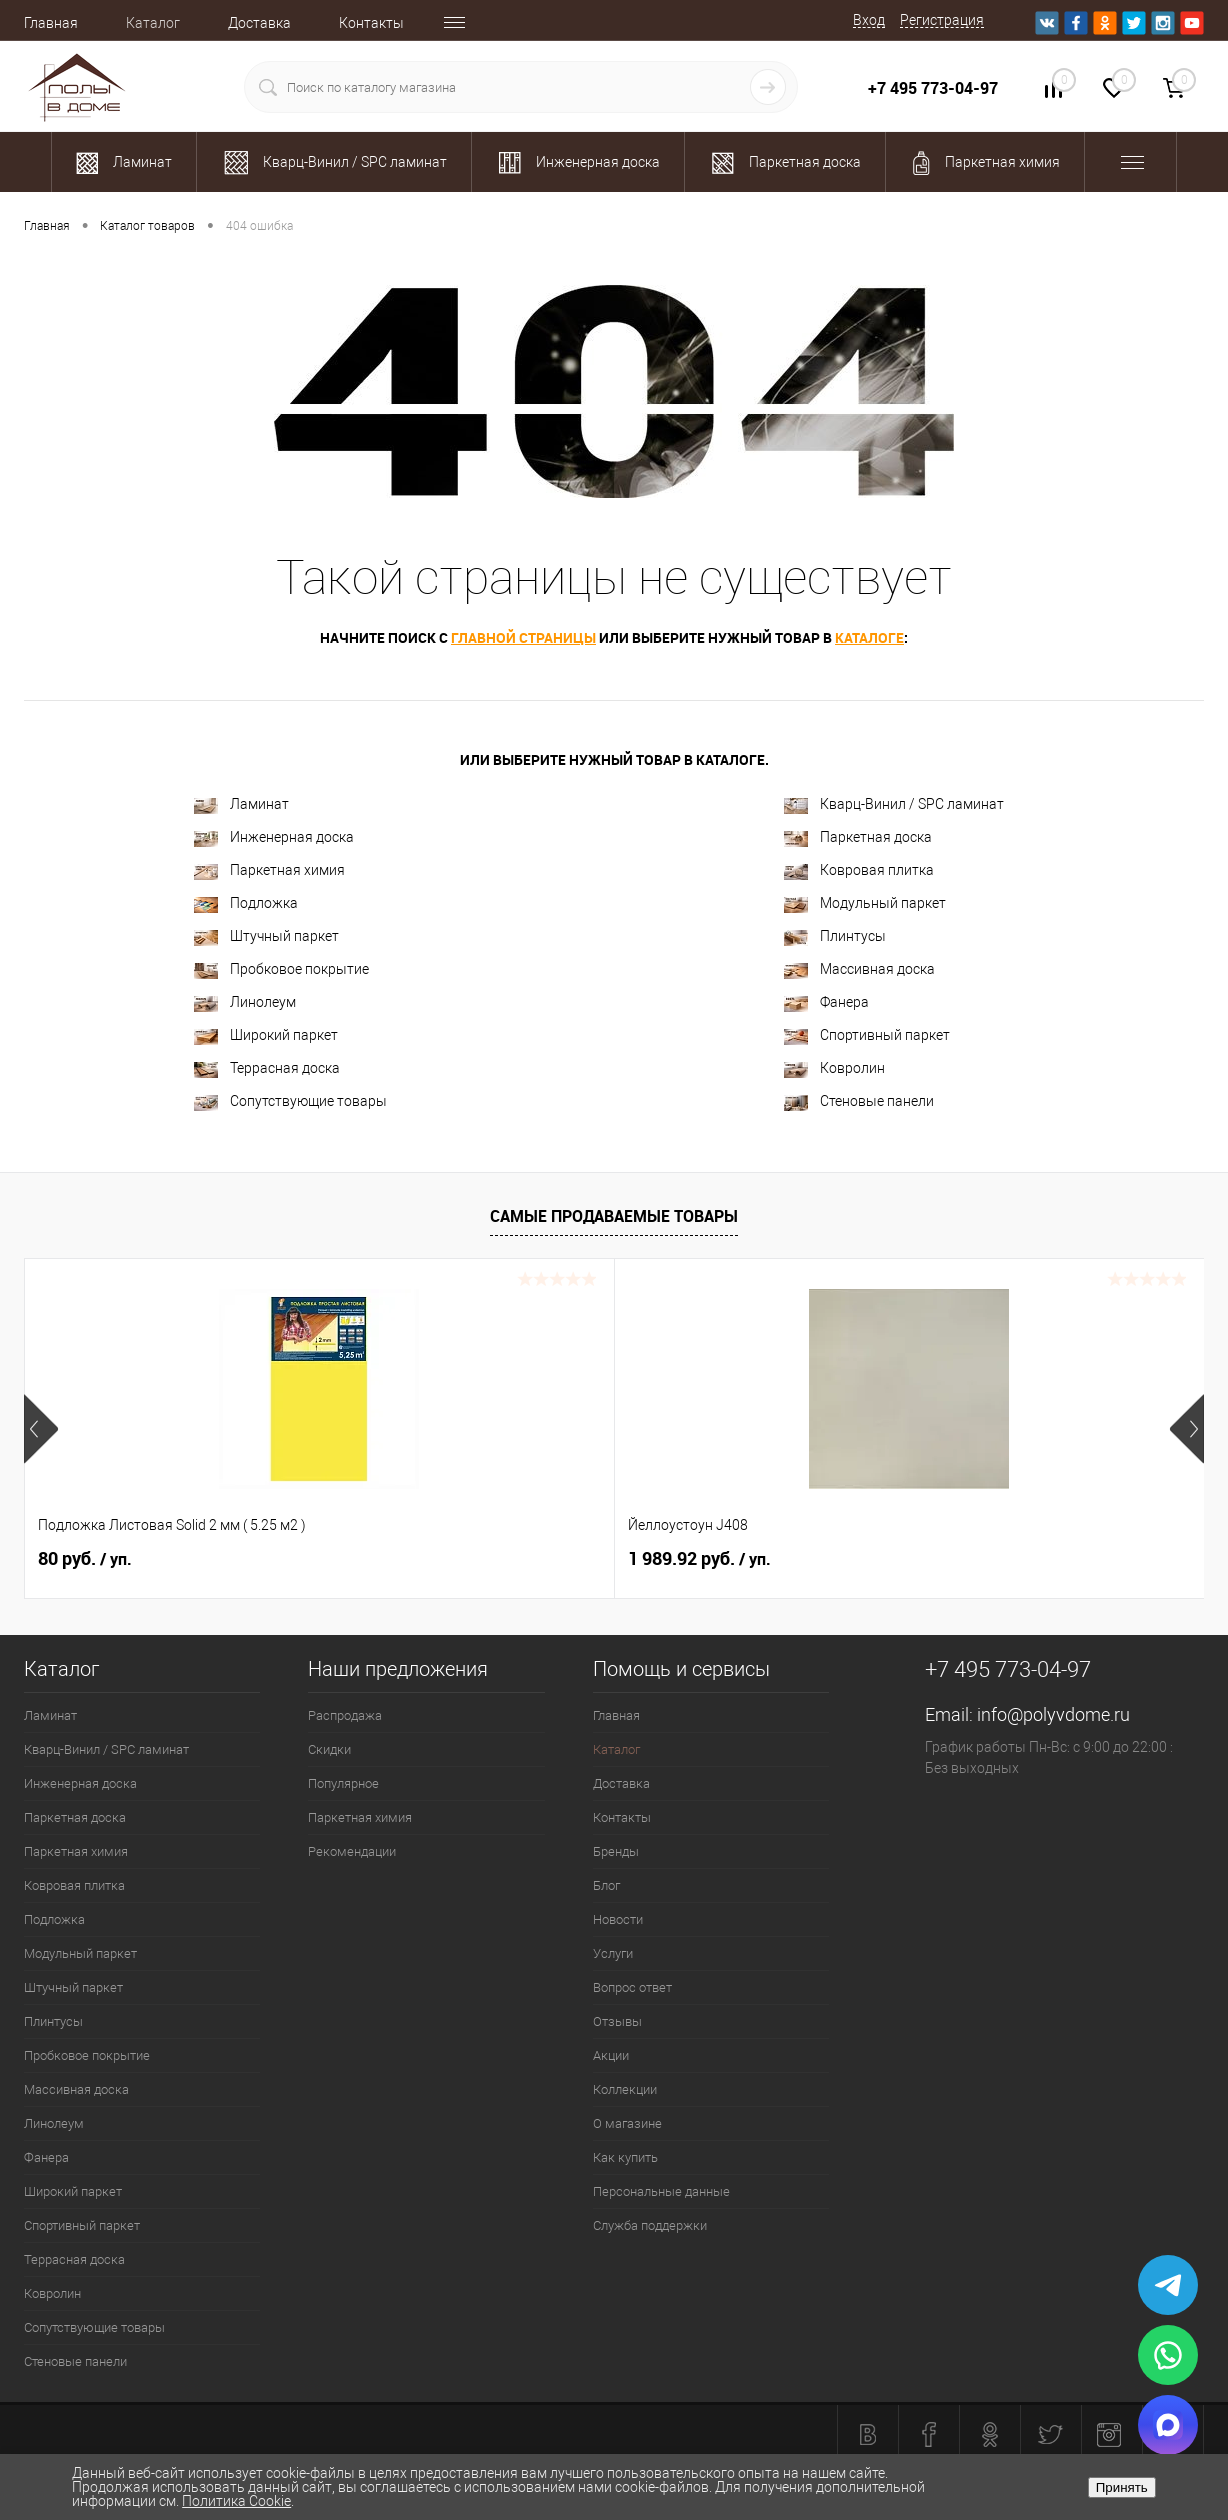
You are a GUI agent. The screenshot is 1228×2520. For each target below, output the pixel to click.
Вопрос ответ (632, 1987)
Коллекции (625, 2089)
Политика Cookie (236, 2501)
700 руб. (682, 1559)
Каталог (153, 23)
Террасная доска (267, 1068)
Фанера (826, 1002)
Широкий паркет (266, 1035)
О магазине (627, 2123)
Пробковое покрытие (281, 969)
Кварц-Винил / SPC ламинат (894, 804)
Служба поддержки (650, 2225)
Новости (618, 1919)
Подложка (246, 903)
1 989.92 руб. (404, 1559)
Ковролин (834, 1068)
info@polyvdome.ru (1053, 1714)
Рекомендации (352, 1851)
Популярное (343, 1783)
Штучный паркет (266, 936)
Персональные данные (661, 2191)
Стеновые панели (859, 1101)
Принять (1122, 2487)
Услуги (613, 1953)
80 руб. (85, 1559)
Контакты (371, 23)
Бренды (616, 1851)
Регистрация (942, 20)
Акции (611, 2055)
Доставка (259, 23)
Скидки (329, 1749)
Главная (51, 23)
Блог (606, 1885)
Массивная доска (859, 969)
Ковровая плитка (859, 870)
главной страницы (523, 637)
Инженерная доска (274, 837)
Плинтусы (835, 936)
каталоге (869, 637)
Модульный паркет (865, 903)
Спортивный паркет (867, 1035)
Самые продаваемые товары (614, 1216)
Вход (869, 20)
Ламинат (241, 804)
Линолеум (245, 1002)
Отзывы (617, 2021)
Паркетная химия (269, 870)
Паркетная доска (858, 837)
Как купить (625, 2157)
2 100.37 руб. (994, 1559)
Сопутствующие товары (290, 1101)
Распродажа (345, 1715)
